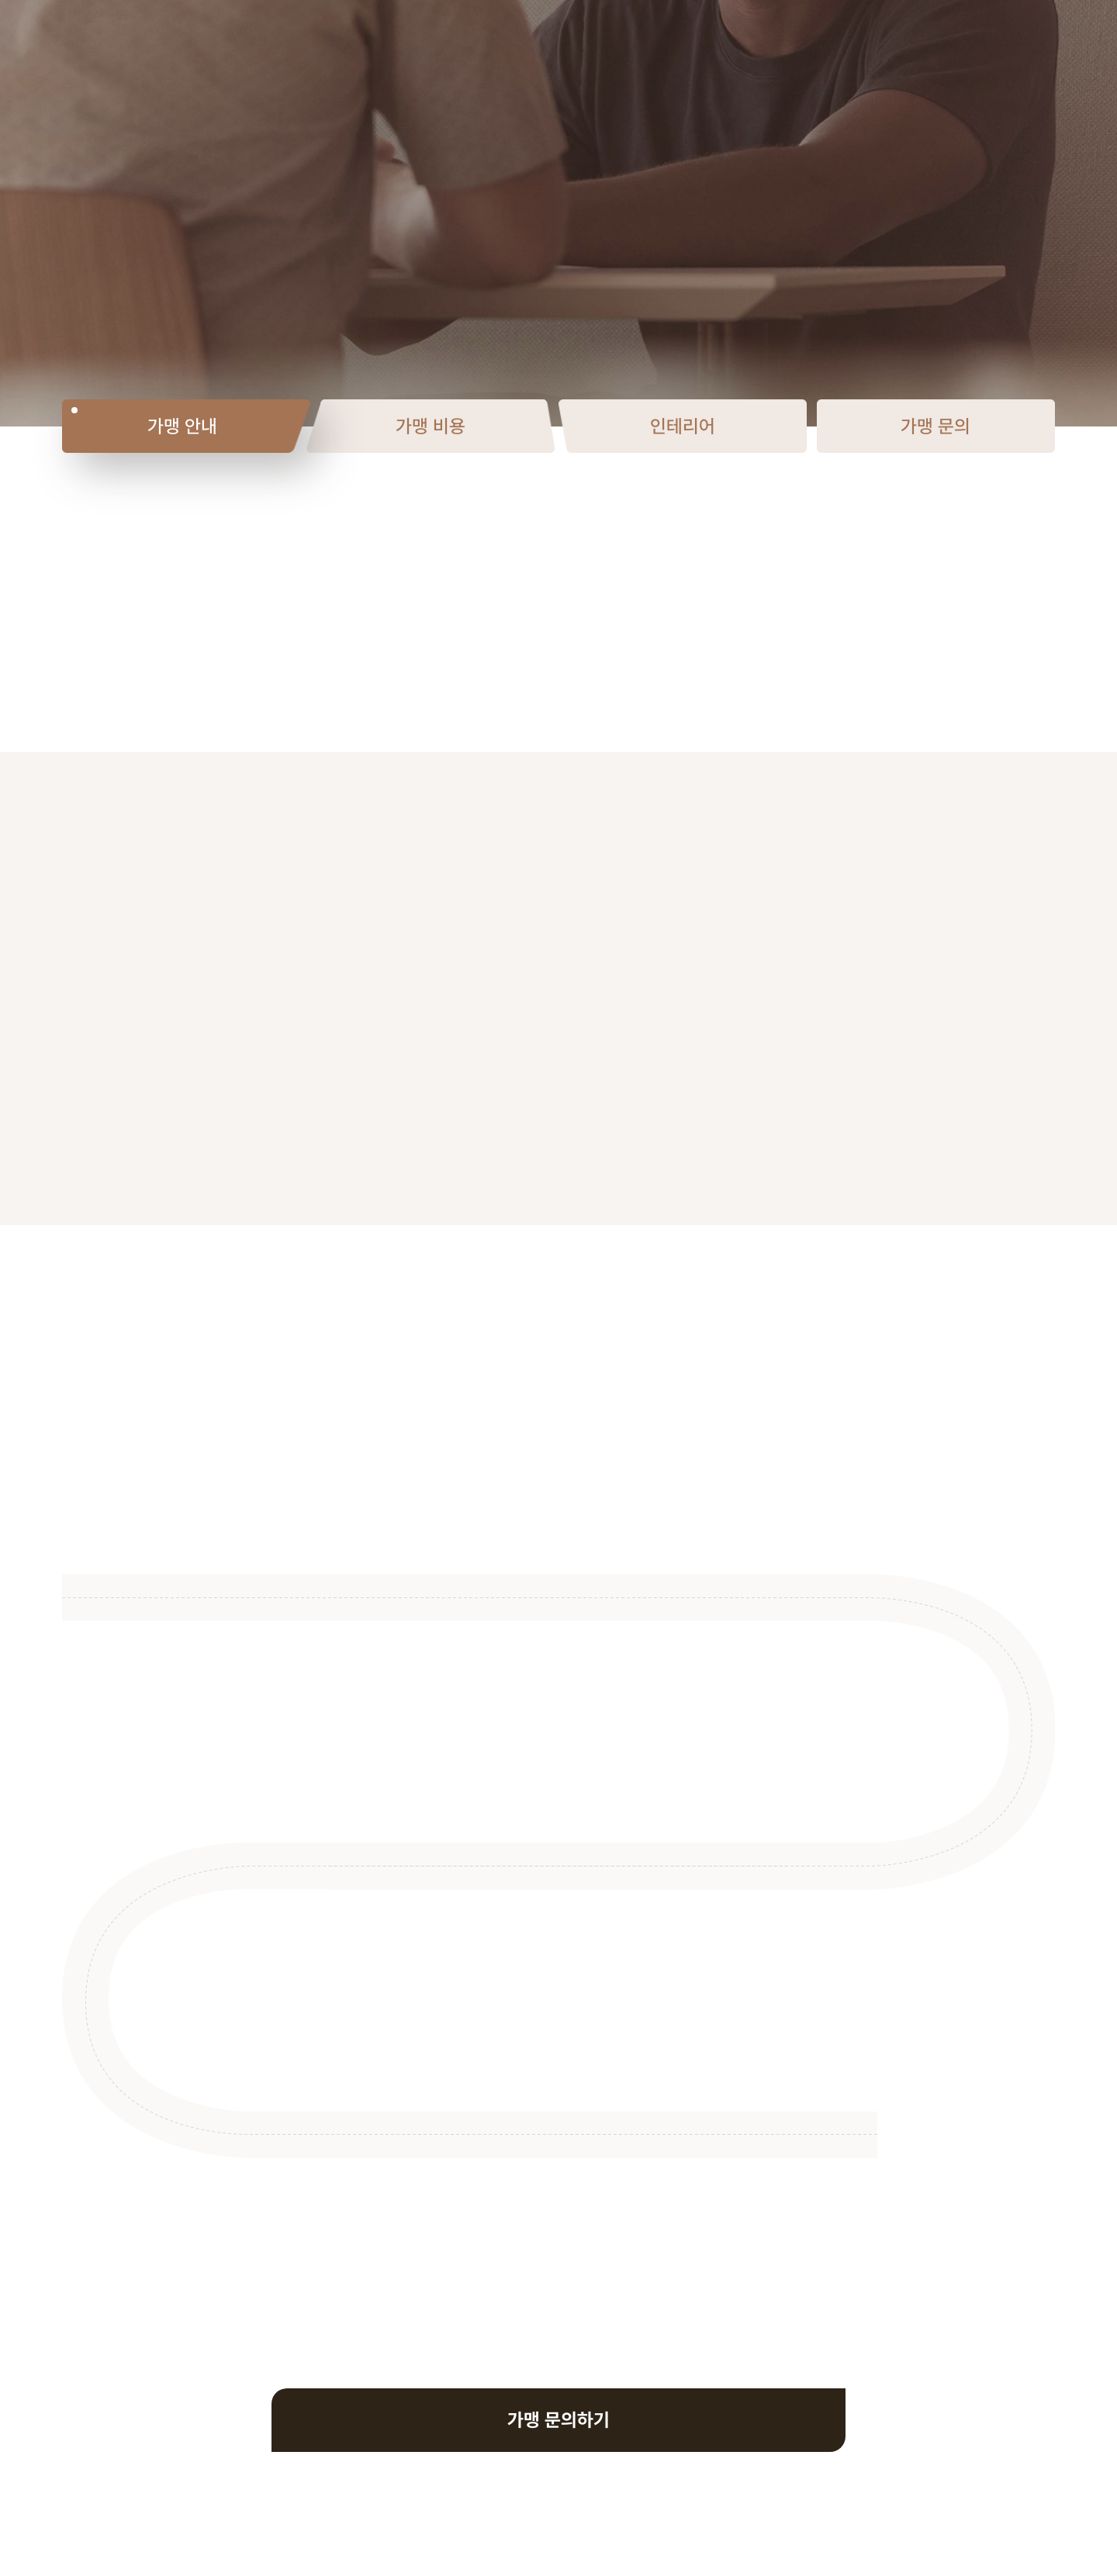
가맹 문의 (935, 426)
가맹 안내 (182, 426)
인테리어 (682, 426)
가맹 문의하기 (558, 2420)
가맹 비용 (430, 426)
